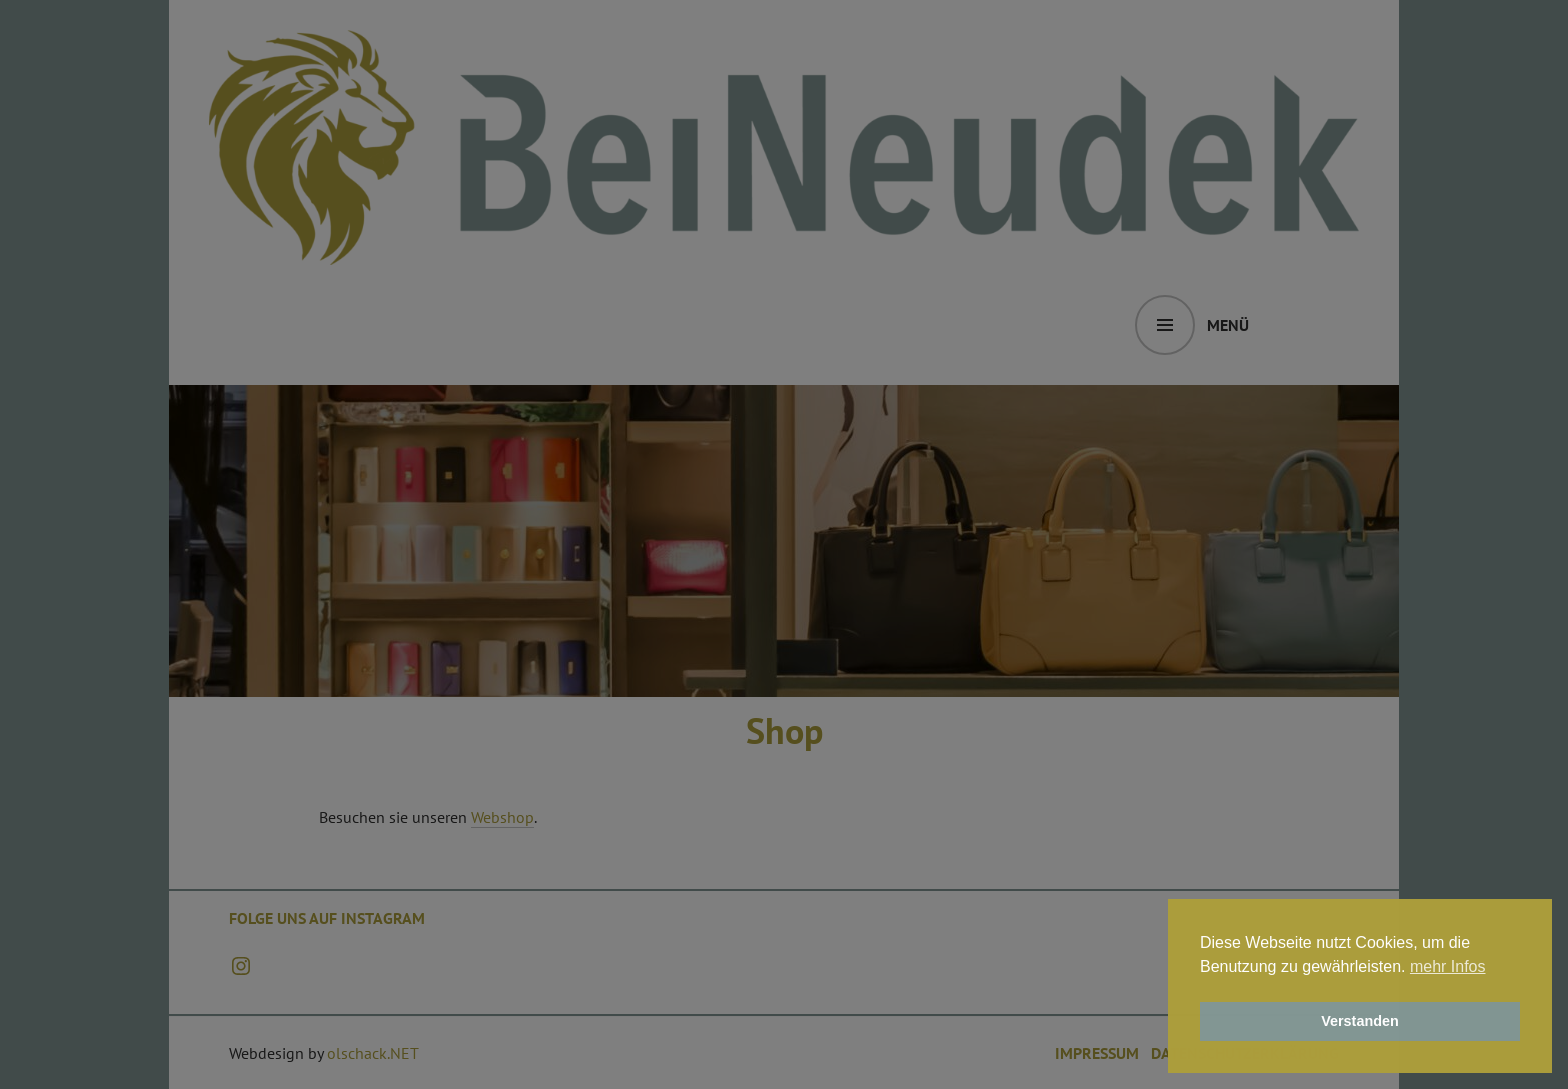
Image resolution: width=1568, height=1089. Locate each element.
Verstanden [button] (1360, 1021)
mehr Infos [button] (1448, 966)
